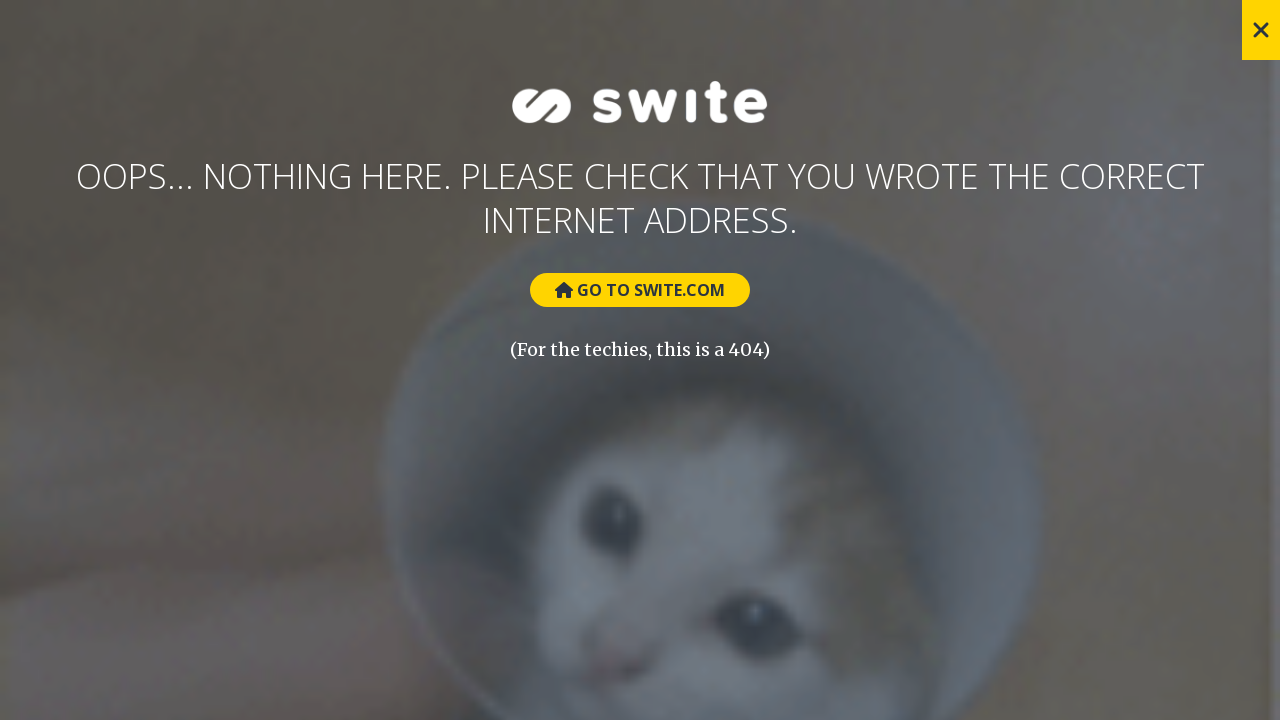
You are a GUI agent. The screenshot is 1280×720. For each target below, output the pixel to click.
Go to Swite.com (640, 290)
